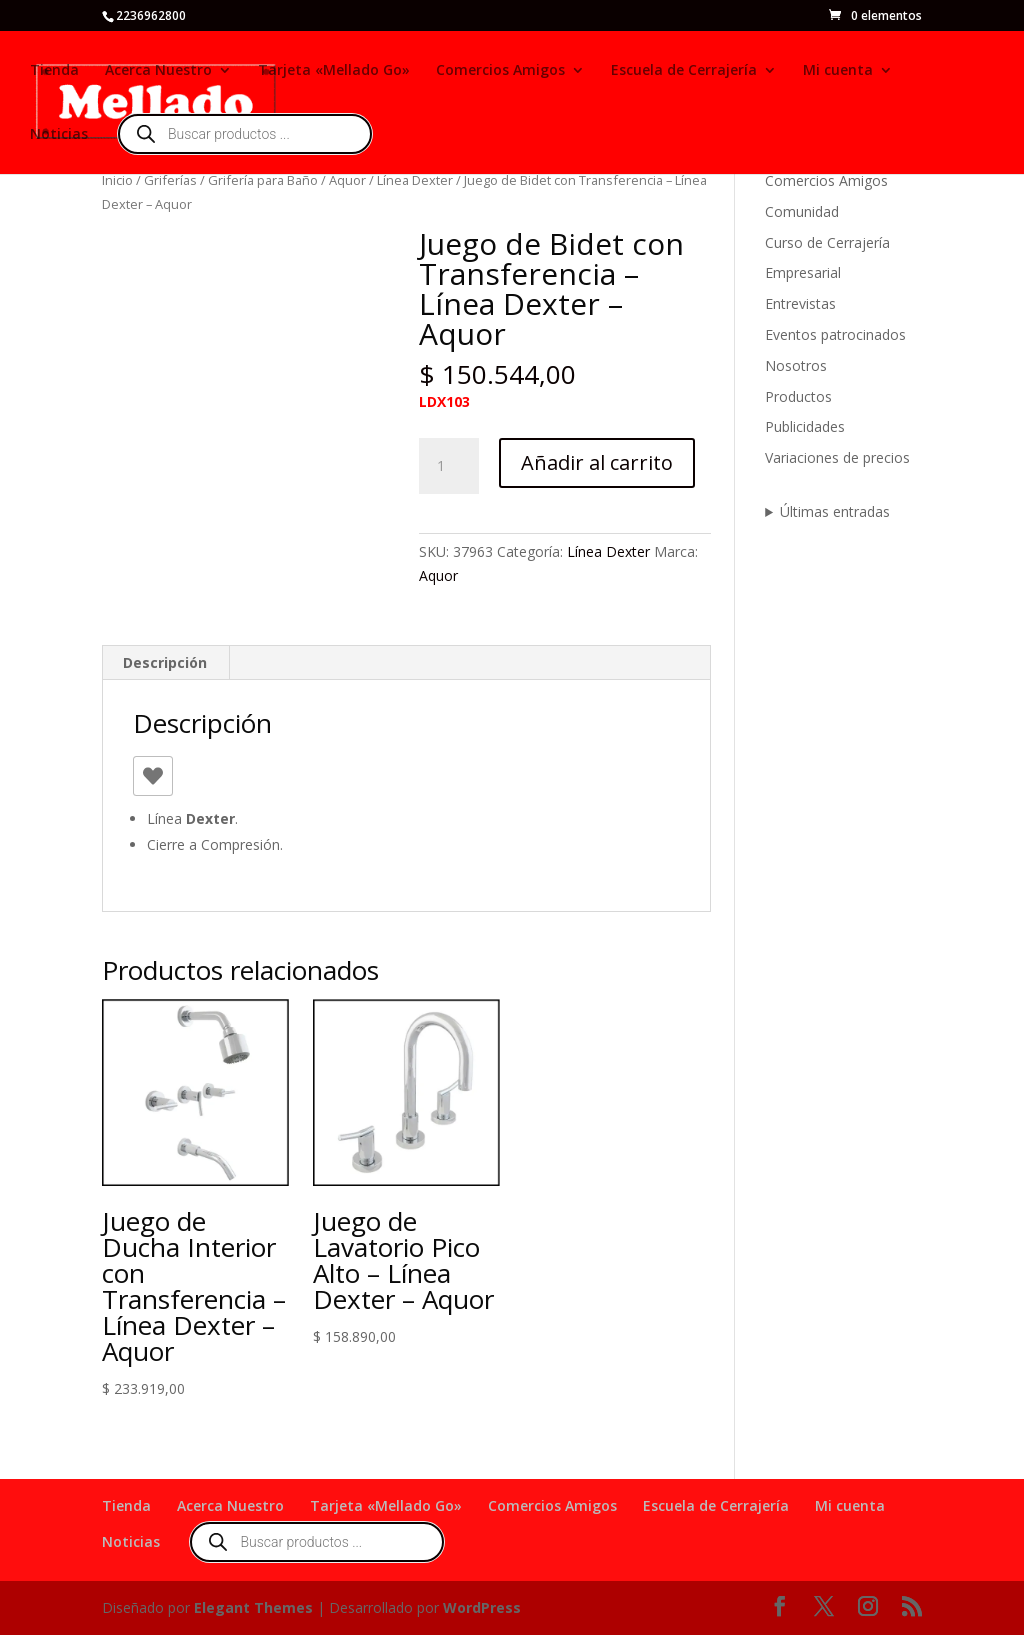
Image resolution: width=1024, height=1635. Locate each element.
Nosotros (796, 365)
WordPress (482, 1607)
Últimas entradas (835, 511)
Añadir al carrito (597, 462)
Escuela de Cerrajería (684, 71)
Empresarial (803, 272)
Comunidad (802, 211)
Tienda (54, 71)
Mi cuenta (838, 71)
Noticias (59, 135)
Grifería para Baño (263, 180)
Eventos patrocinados (835, 334)
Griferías (170, 180)
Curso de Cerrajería (827, 242)
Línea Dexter (415, 180)
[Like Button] (153, 776)
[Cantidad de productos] (449, 466)
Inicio (117, 180)
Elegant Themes (253, 1607)
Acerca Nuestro (158, 71)
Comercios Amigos (500, 71)
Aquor (347, 180)
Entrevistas (800, 303)
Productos (798, 396)
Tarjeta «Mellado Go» (334, 71)
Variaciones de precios (837, 457)
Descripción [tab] (165, 662)
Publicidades (805, 426)
